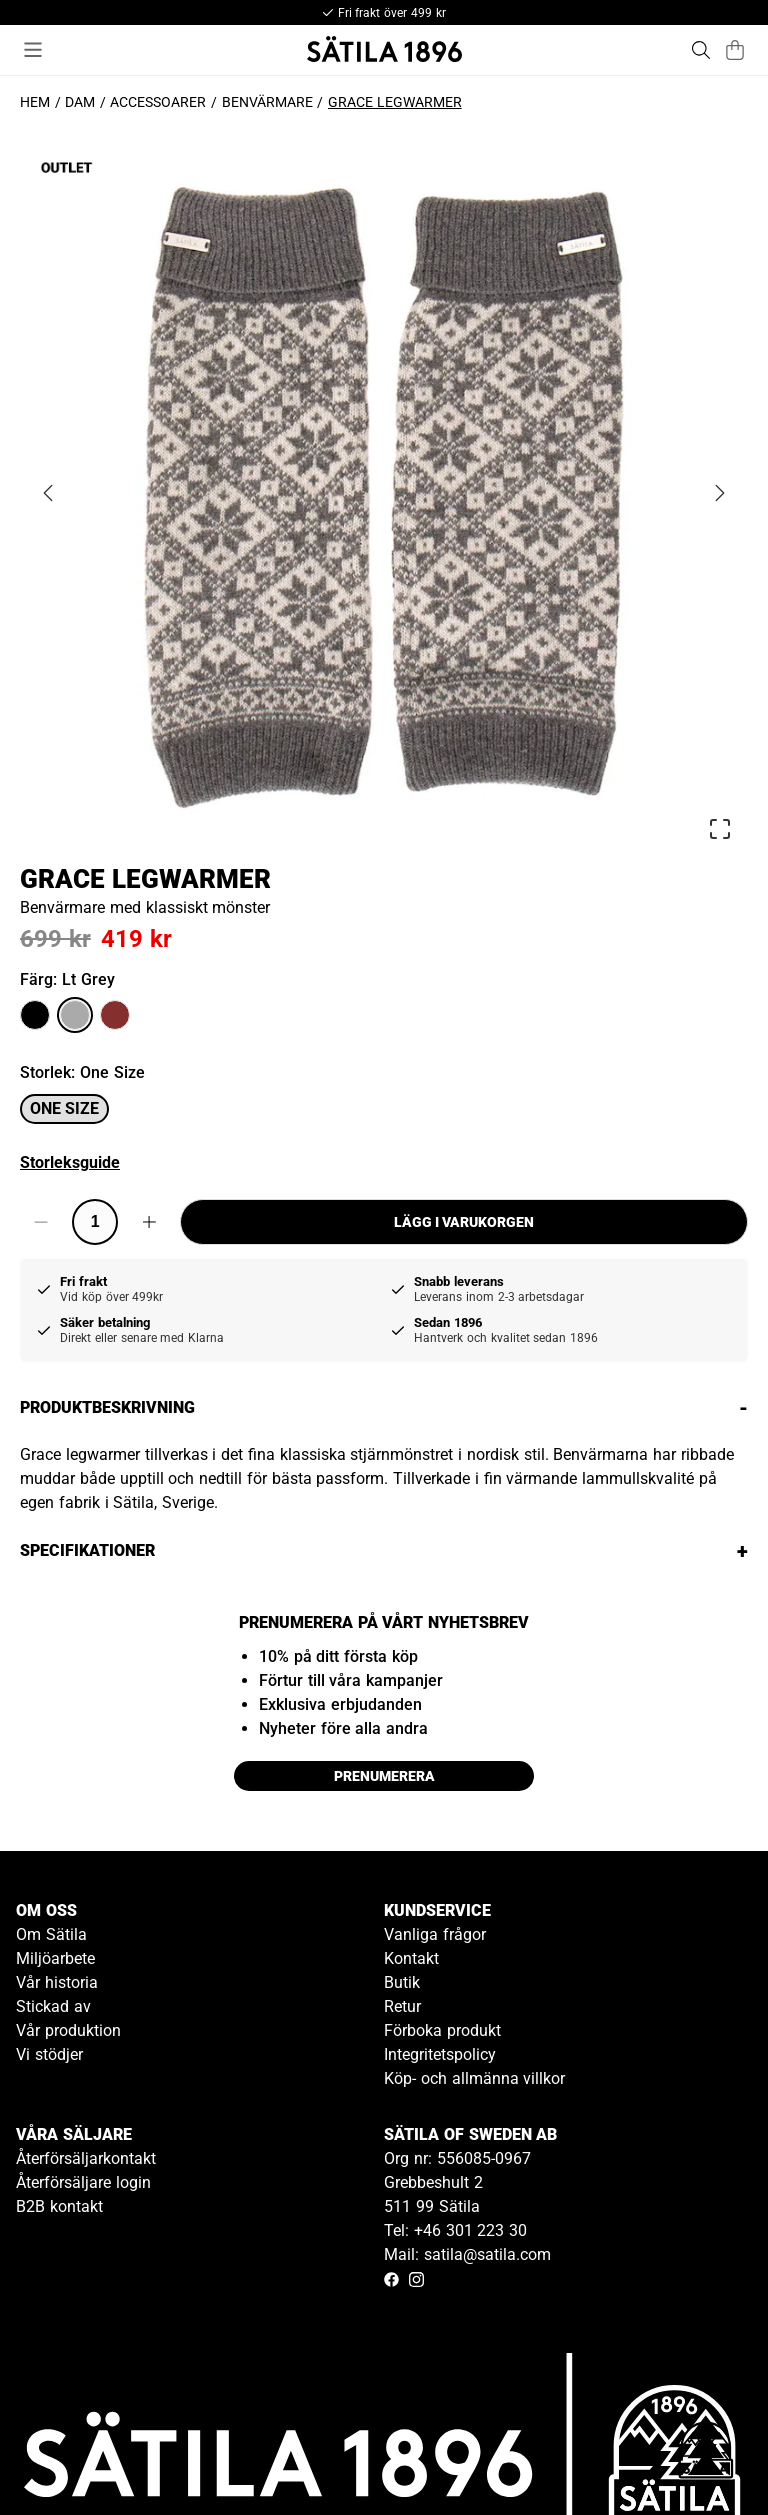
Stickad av (53, 2006)
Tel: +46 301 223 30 (455, 2230)
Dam (80, 102)
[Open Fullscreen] (720, 829)
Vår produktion (68, 2030)
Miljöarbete (55, 1958)
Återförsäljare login (83, 2182)
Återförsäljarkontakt (86, 2158)
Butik (402, 1982)
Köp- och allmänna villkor (474, 2078)
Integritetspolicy (440, 2054)
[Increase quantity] (149, 1222)
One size (64, 1108)
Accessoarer (158, 102)
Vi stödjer (49, 2054)
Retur (402, 2006)
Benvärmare (267, 102)
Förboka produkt (442, 2030)
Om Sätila (51, 1934)
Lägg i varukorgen (464, 1222)
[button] (384, 493)
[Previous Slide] (48, 493)
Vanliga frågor (435, 1934)
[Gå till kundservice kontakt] (706, 2453)
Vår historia (57, 1982)
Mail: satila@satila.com (467, 2254)
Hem (35, 102)
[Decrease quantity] (41, 1222)
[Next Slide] (720, 493)
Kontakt (411, 1958)
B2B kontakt (59, 2206)
